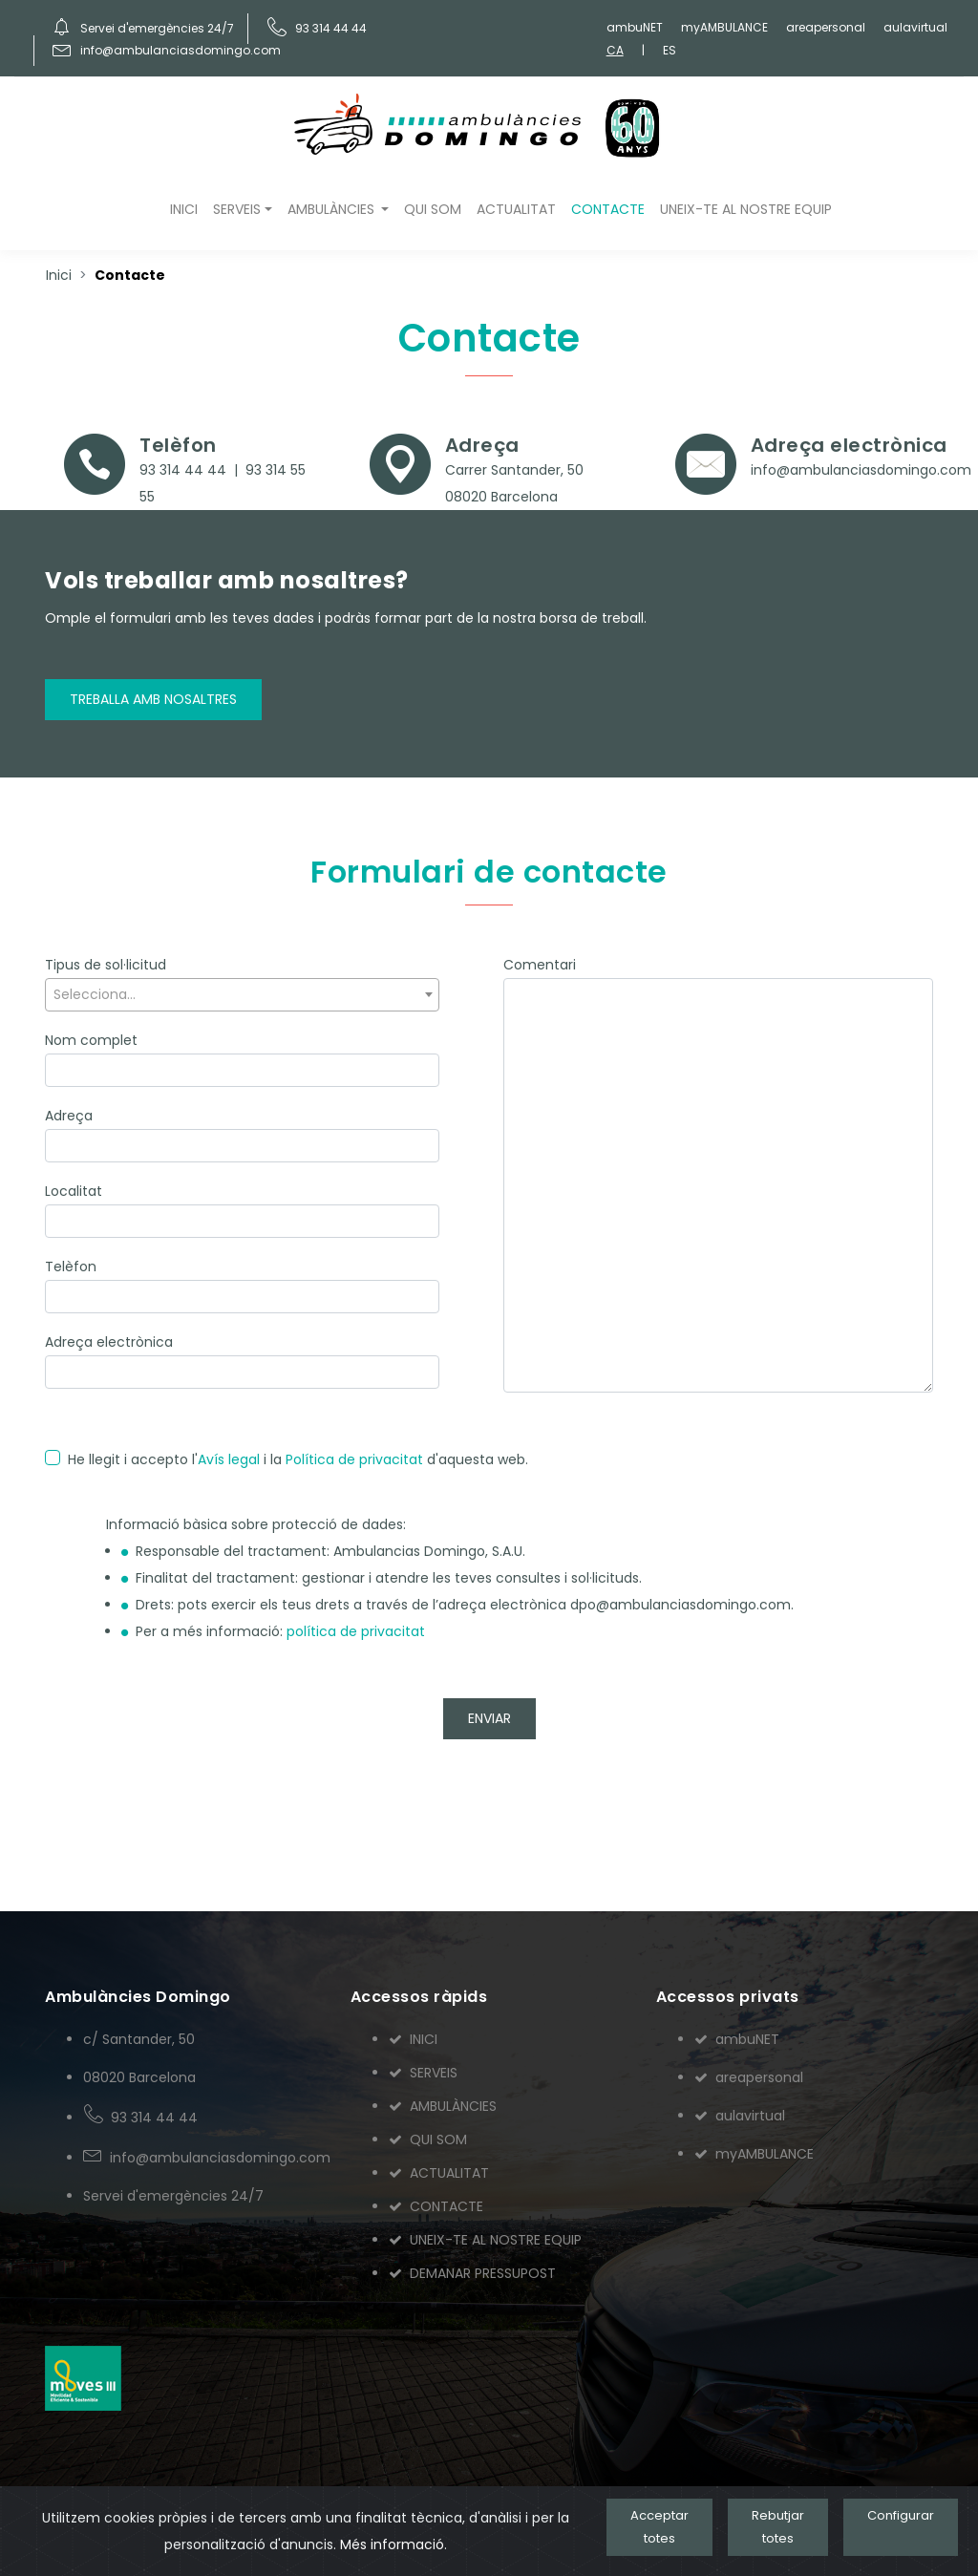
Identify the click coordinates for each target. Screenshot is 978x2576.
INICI (184, 209)
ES (669, 50)
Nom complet (91, 1040)
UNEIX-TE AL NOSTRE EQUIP (746, 209)
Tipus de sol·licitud (105, 964)
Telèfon (70, 1266)
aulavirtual (915, 27)
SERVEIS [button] (237, 209)
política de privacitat (356, 1631)
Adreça (69, 1115)
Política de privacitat (354, 1459)
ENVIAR (489, 1718)
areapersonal (825, 27)
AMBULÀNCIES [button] (332, 209)
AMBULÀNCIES (443, 2106)
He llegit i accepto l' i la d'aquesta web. (298, 1459)
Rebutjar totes (778, 2526)
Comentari (539, 964)
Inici (59, 275)
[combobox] (242, 994)
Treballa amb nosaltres (153, 699)
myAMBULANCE (724, 27)
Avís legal (229, 1459)
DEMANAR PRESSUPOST (472, 2273)
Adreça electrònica (109, 1342)
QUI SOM (432, 209)
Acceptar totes (659, 2526)
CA (615, 50)
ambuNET (634, 27)
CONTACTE (608, 209)
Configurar (900, 2515)
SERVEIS (423, 2072)
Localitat (73, 1191)
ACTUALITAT (516, 209)
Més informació (392, 2544)
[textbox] (242, 994)
